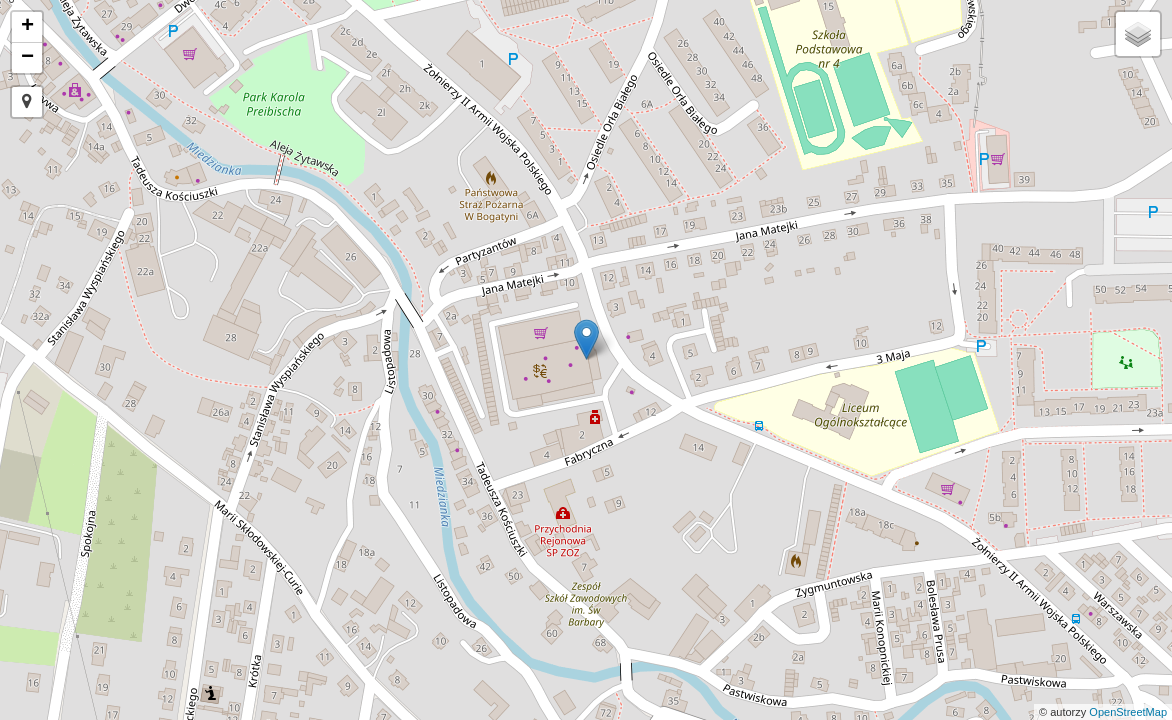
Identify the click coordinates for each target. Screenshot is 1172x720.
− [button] (27, 58)
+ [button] (27, 27)
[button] (27, 102)
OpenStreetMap (1128, 712)
